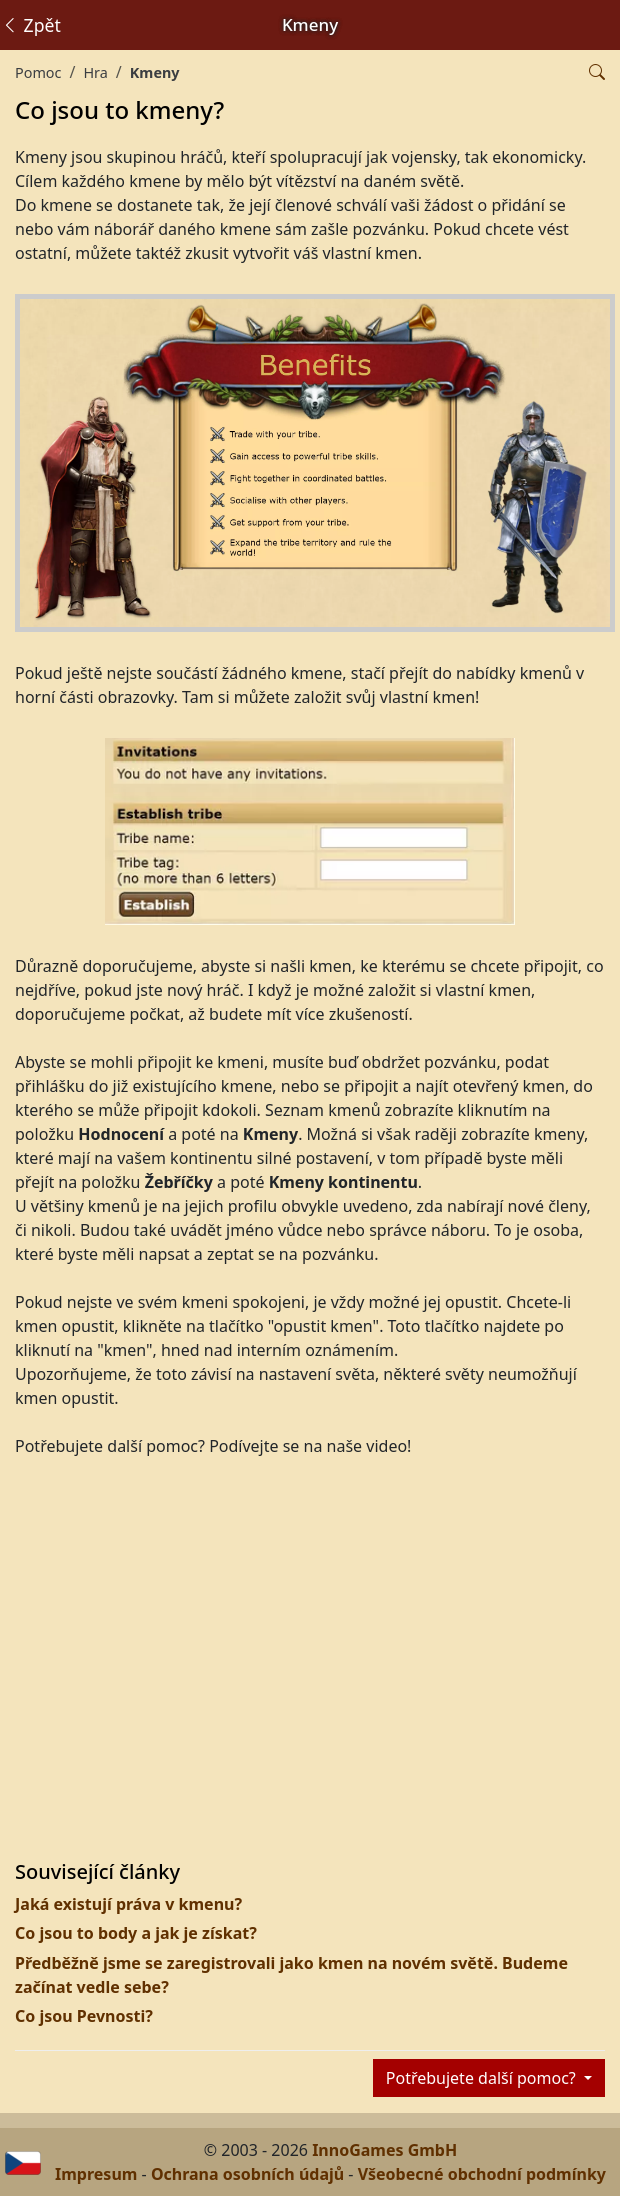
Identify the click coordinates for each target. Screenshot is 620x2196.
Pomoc (38, 72)
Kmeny (155, 72)
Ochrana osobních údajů (247, 2174)
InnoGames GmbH (384, 2150)
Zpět (31, 25)
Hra (95, 72)
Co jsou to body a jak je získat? (136, 1933)
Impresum (96, 2174)
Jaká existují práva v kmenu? (128, 1904)
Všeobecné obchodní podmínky (482, 2174)
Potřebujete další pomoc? (483, 2078)
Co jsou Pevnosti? (84, 2016)
